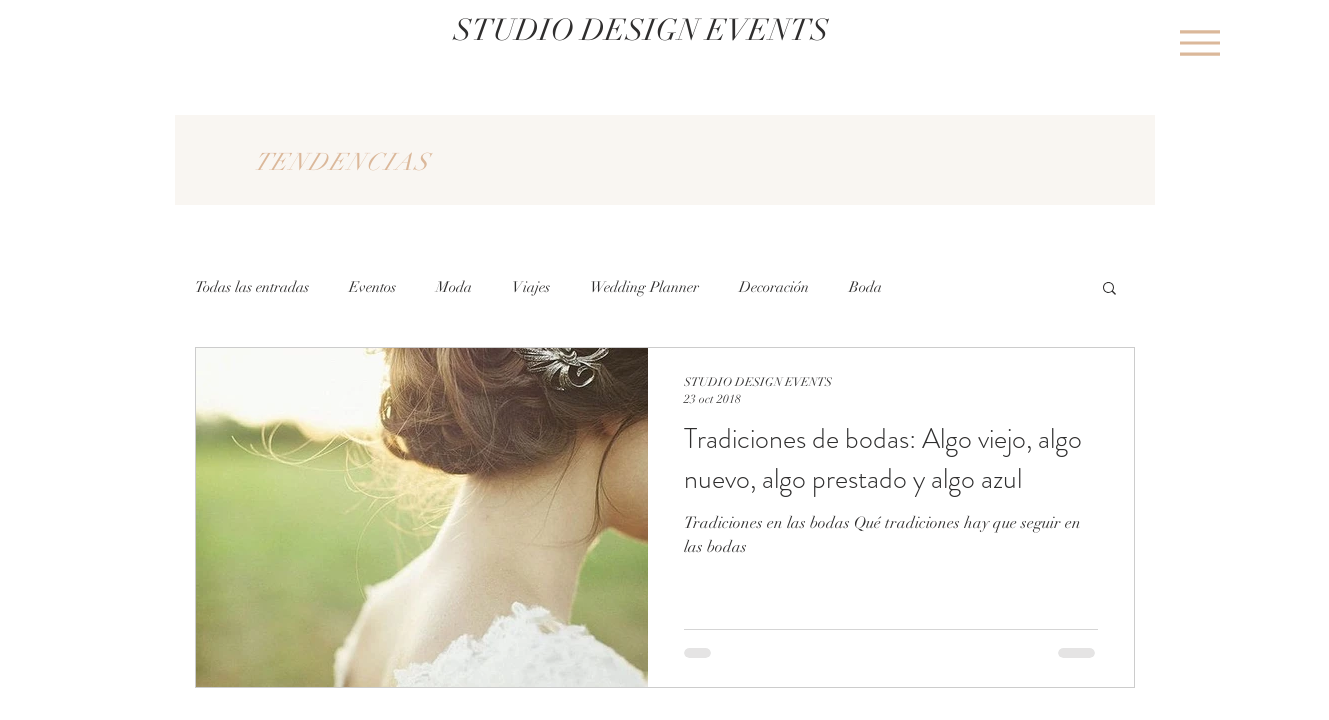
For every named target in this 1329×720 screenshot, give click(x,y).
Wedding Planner (644, 287)
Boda (865, 287)
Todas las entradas (252, 287)
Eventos (372, 287)
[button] (1109, 289)
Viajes (531, 287)
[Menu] (1200, 42)
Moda (454, 287)
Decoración (774, 287)
